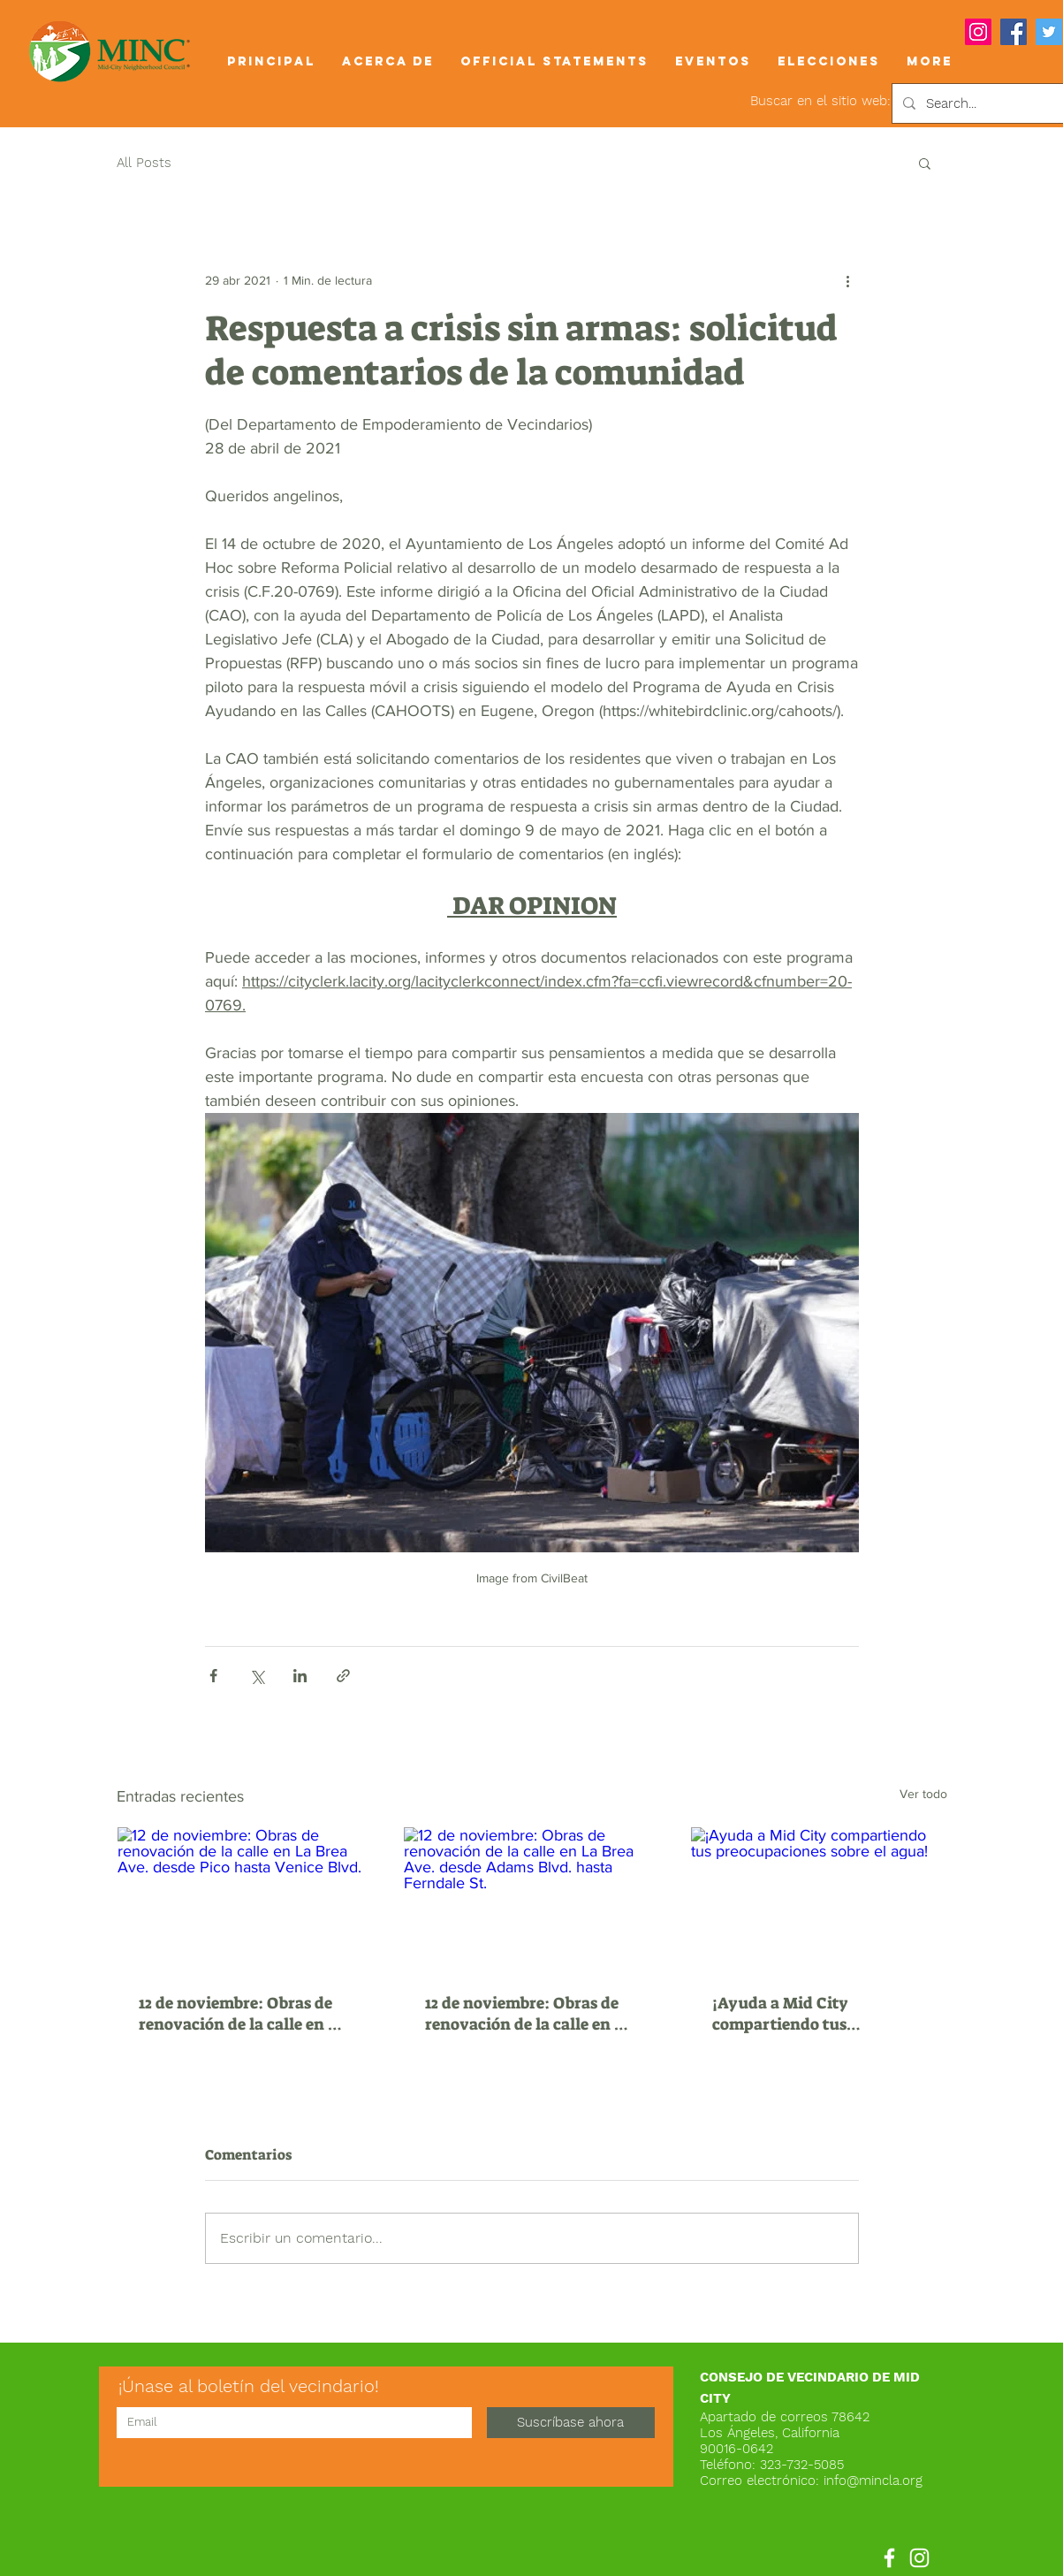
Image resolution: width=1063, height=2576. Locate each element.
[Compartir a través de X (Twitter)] (256, 1675)
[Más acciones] (848, 280)
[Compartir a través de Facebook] (213, 1675)
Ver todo (923, 1794)
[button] (388, 61)
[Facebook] (1013, 32)
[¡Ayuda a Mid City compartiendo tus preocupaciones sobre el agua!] (818, 1898)
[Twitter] (1049, 32)
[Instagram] (978, 32)
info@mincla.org (873, 2480)
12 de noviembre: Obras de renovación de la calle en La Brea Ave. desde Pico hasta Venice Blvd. (242, 2014)
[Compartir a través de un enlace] (343, 1675)
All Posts (144, 163)
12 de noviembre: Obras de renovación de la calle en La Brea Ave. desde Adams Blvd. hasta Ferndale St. (529, 2014)
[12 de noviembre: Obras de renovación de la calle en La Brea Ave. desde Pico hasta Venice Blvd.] (245, 1898)
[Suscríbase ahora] (571, 2422)
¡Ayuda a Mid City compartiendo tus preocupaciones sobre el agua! (802, 2014)
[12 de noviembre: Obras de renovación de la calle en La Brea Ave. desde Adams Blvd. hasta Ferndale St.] (531, 1898)
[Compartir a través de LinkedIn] (300, 1675)
